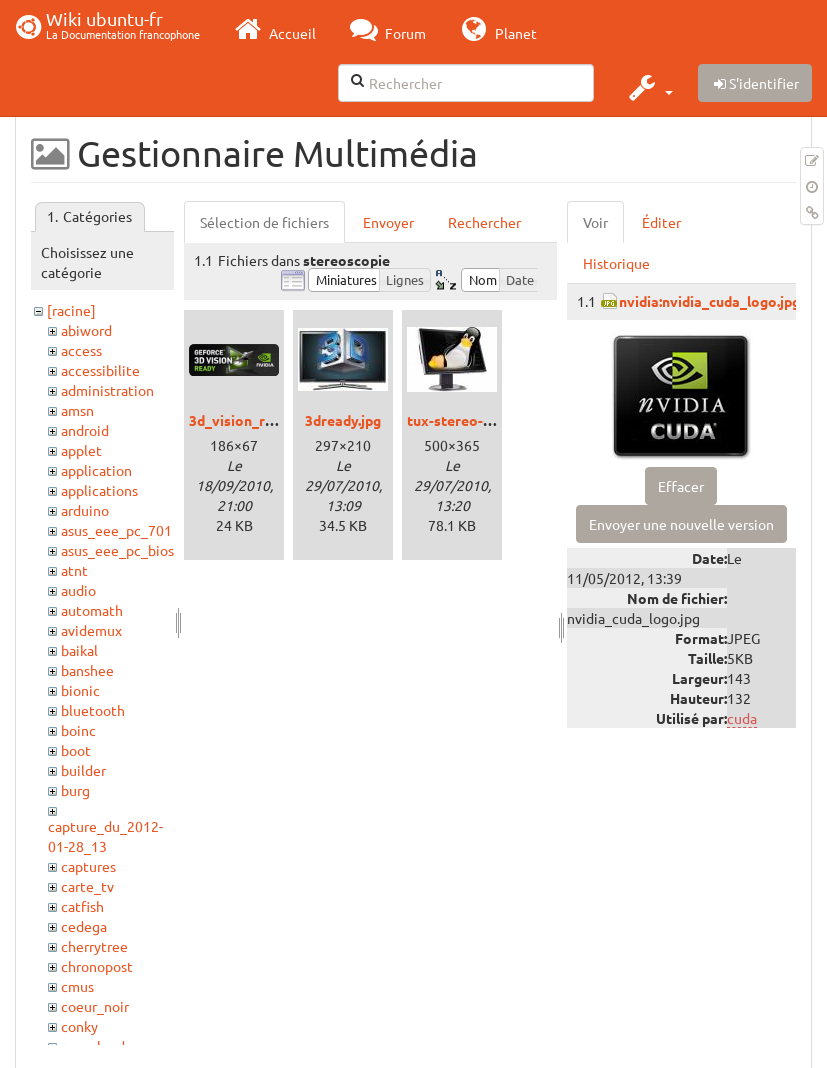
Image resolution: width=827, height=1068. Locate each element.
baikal (79, 650)
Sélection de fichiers (264, 222)
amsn (77, 410)
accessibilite (100, 370)
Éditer (661, 222)
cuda (742, 718)
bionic (80, 690)
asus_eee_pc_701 (116, 530)
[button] (648, 87)
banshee (87, 670)
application (96, 470)
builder (83, 770)
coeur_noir (95, 1006)
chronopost (97, 966)
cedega (84, 926)
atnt (74, 570)
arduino (85, 510)
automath (92, 610)
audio (78, 590)
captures (88, 866)
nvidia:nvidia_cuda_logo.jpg (709, 301)
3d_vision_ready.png (256, 420)
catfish (82, 906)
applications (99, 490)
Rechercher (484, 222)
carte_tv (87, 886)
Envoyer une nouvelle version (681, 524)
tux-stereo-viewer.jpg (478, 420)
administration (107, 390)
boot (76, 750)
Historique (616, 263)
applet (81, 450)
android (85, 430)
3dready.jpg (343, 420)
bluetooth (93, 710)
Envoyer (388, 222)
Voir (595, 222)
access (81, 350)
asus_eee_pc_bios (117, 550)
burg (75, 790)
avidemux (91, 630)
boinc (78, 730)
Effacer (681, 486)
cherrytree (94, 946)
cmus (77, 986)
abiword (86, 330)
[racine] (71, 310)
